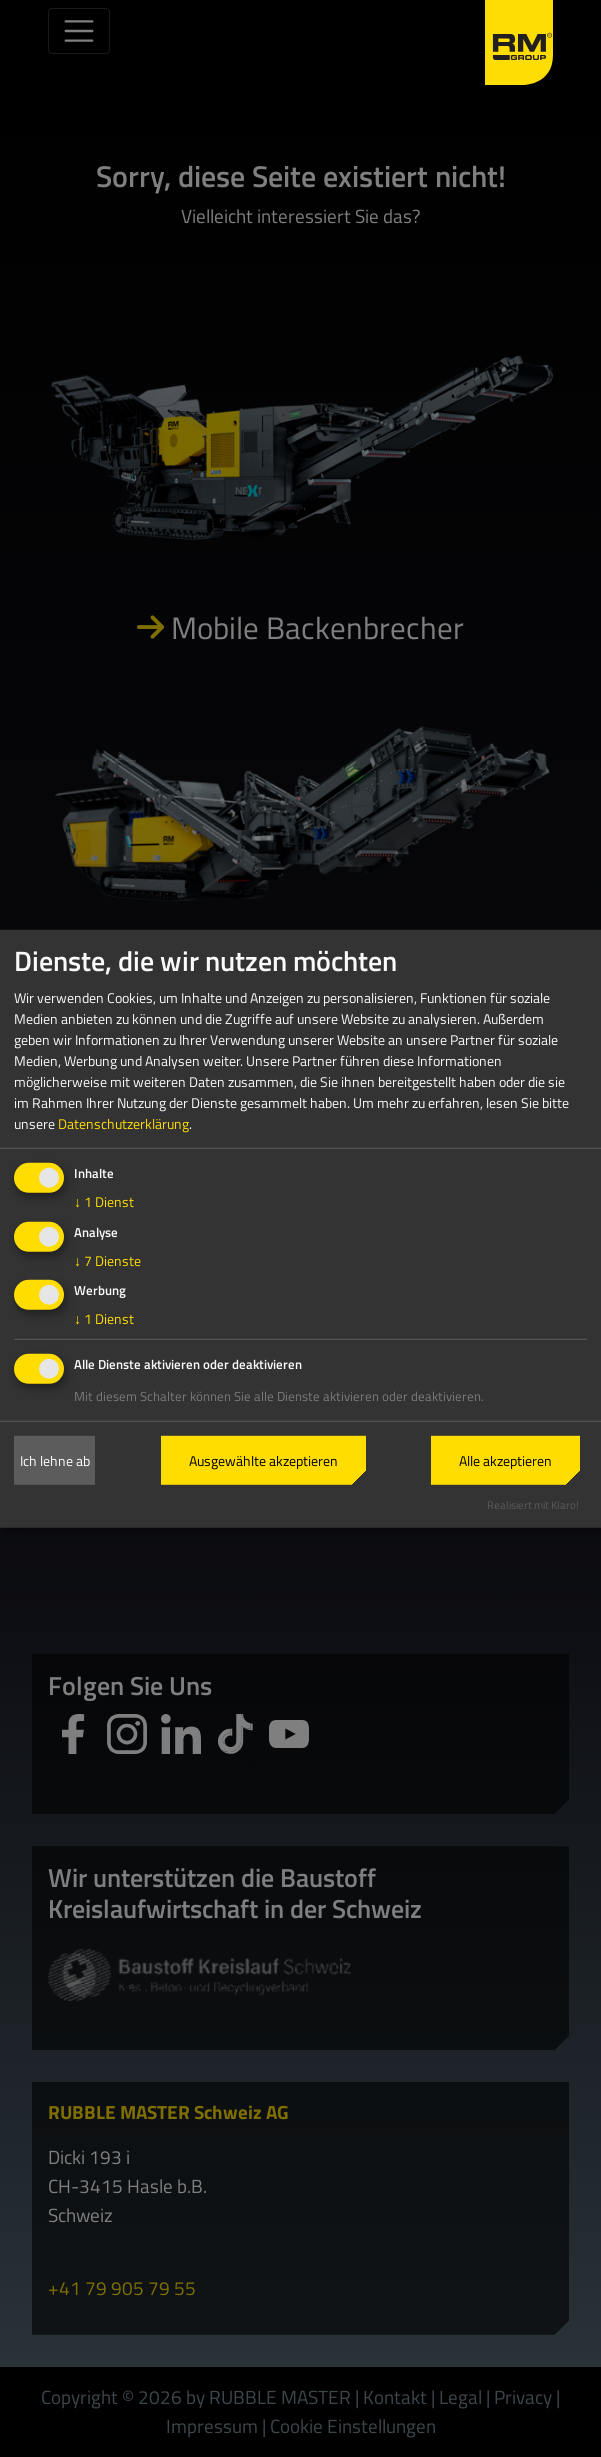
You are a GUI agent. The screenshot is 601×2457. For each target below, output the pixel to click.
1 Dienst (104, 1201)
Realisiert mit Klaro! (533, 1504)
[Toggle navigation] (79, 31)
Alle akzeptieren (505, 1460)
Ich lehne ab (55, 1460)
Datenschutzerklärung (123, 1123)
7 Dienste (107, 1259)
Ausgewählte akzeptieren (263, 1460)
